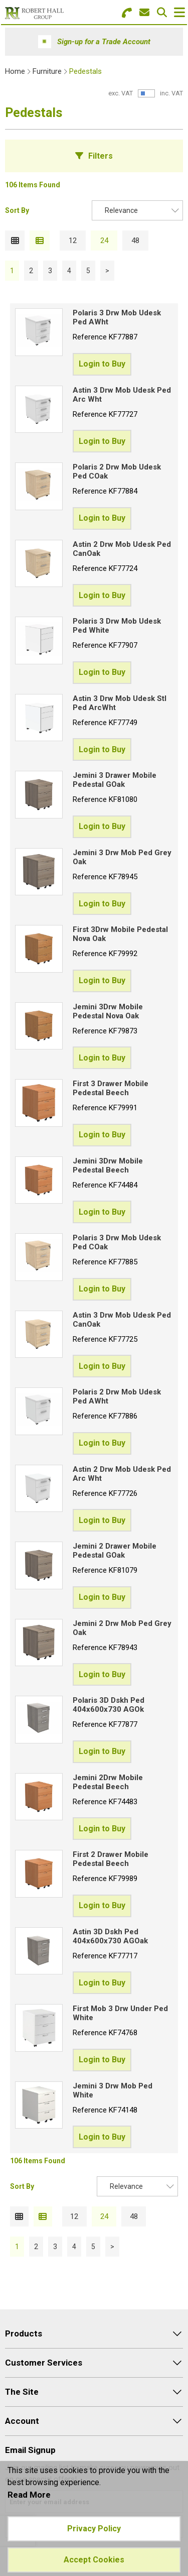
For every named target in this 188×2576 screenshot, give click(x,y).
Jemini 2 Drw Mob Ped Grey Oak (122, 1628)
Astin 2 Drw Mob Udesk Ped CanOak (122, 549)
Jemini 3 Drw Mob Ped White (112, 2090)
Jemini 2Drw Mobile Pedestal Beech (108, 1782)
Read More (29, 2495)
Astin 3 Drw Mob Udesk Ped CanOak (122, 1320)
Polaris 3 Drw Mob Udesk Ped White (117, 626)
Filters (100, 156)
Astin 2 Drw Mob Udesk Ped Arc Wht (122, 1474)
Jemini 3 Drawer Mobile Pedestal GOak (114, 780)
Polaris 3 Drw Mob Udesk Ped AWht (117, 317)
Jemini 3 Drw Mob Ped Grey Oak (122, 857)
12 (73, 240)
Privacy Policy (94, 2528)
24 (104, 240)
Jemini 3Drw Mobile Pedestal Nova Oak (108, 1011)
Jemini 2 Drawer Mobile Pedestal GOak (114, 1551)
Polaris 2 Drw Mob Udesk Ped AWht (117, 1396)
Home (15, 71)
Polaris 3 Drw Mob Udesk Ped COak (117, 1242)
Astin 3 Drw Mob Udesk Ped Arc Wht (122, 395)
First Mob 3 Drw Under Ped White (120, 2013)
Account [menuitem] (22, 2421)
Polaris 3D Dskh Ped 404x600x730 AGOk (108, 1705)
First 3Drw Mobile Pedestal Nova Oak (120, 934)
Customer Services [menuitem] (43, 2363)
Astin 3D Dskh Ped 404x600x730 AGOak (110, 1936)
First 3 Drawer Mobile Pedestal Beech (110, 1088)
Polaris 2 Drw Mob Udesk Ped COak (117, 471)
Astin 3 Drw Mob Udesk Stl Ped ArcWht (119, 703)
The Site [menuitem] (22, 2392)
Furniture (47, 71)
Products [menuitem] (23, 2333)
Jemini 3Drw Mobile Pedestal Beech (108, 1165)
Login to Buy (102, 364)
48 (135, 240)
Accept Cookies (94, 2559)
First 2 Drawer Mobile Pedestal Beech (110, 1859)
